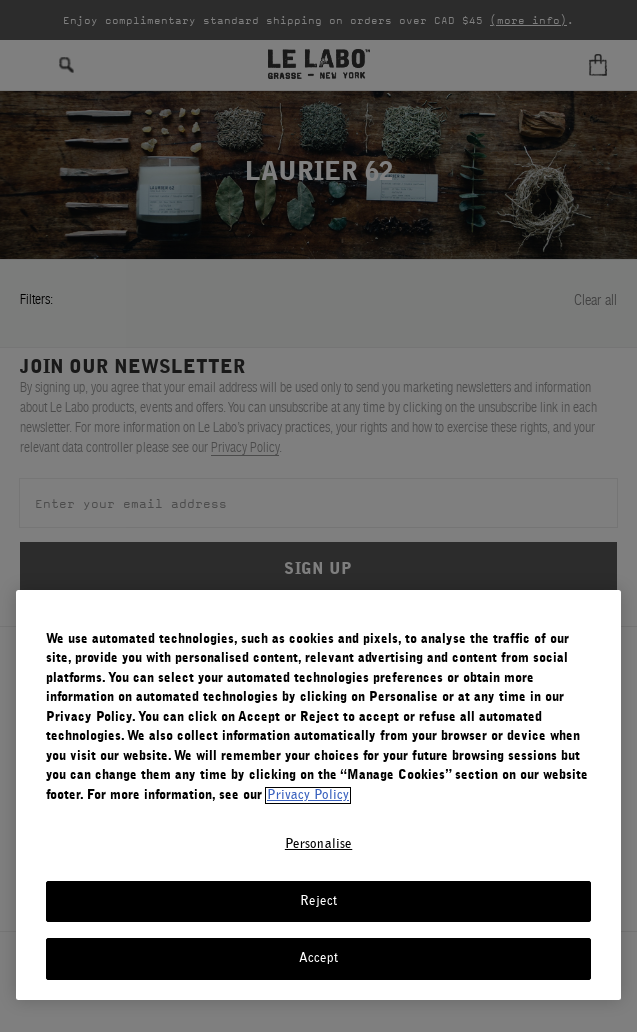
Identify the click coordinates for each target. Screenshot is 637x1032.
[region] (318, 795)
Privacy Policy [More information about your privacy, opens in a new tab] (308, 795)
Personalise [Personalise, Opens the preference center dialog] (318, 844)
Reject (319, 901)
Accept (319, 958)
